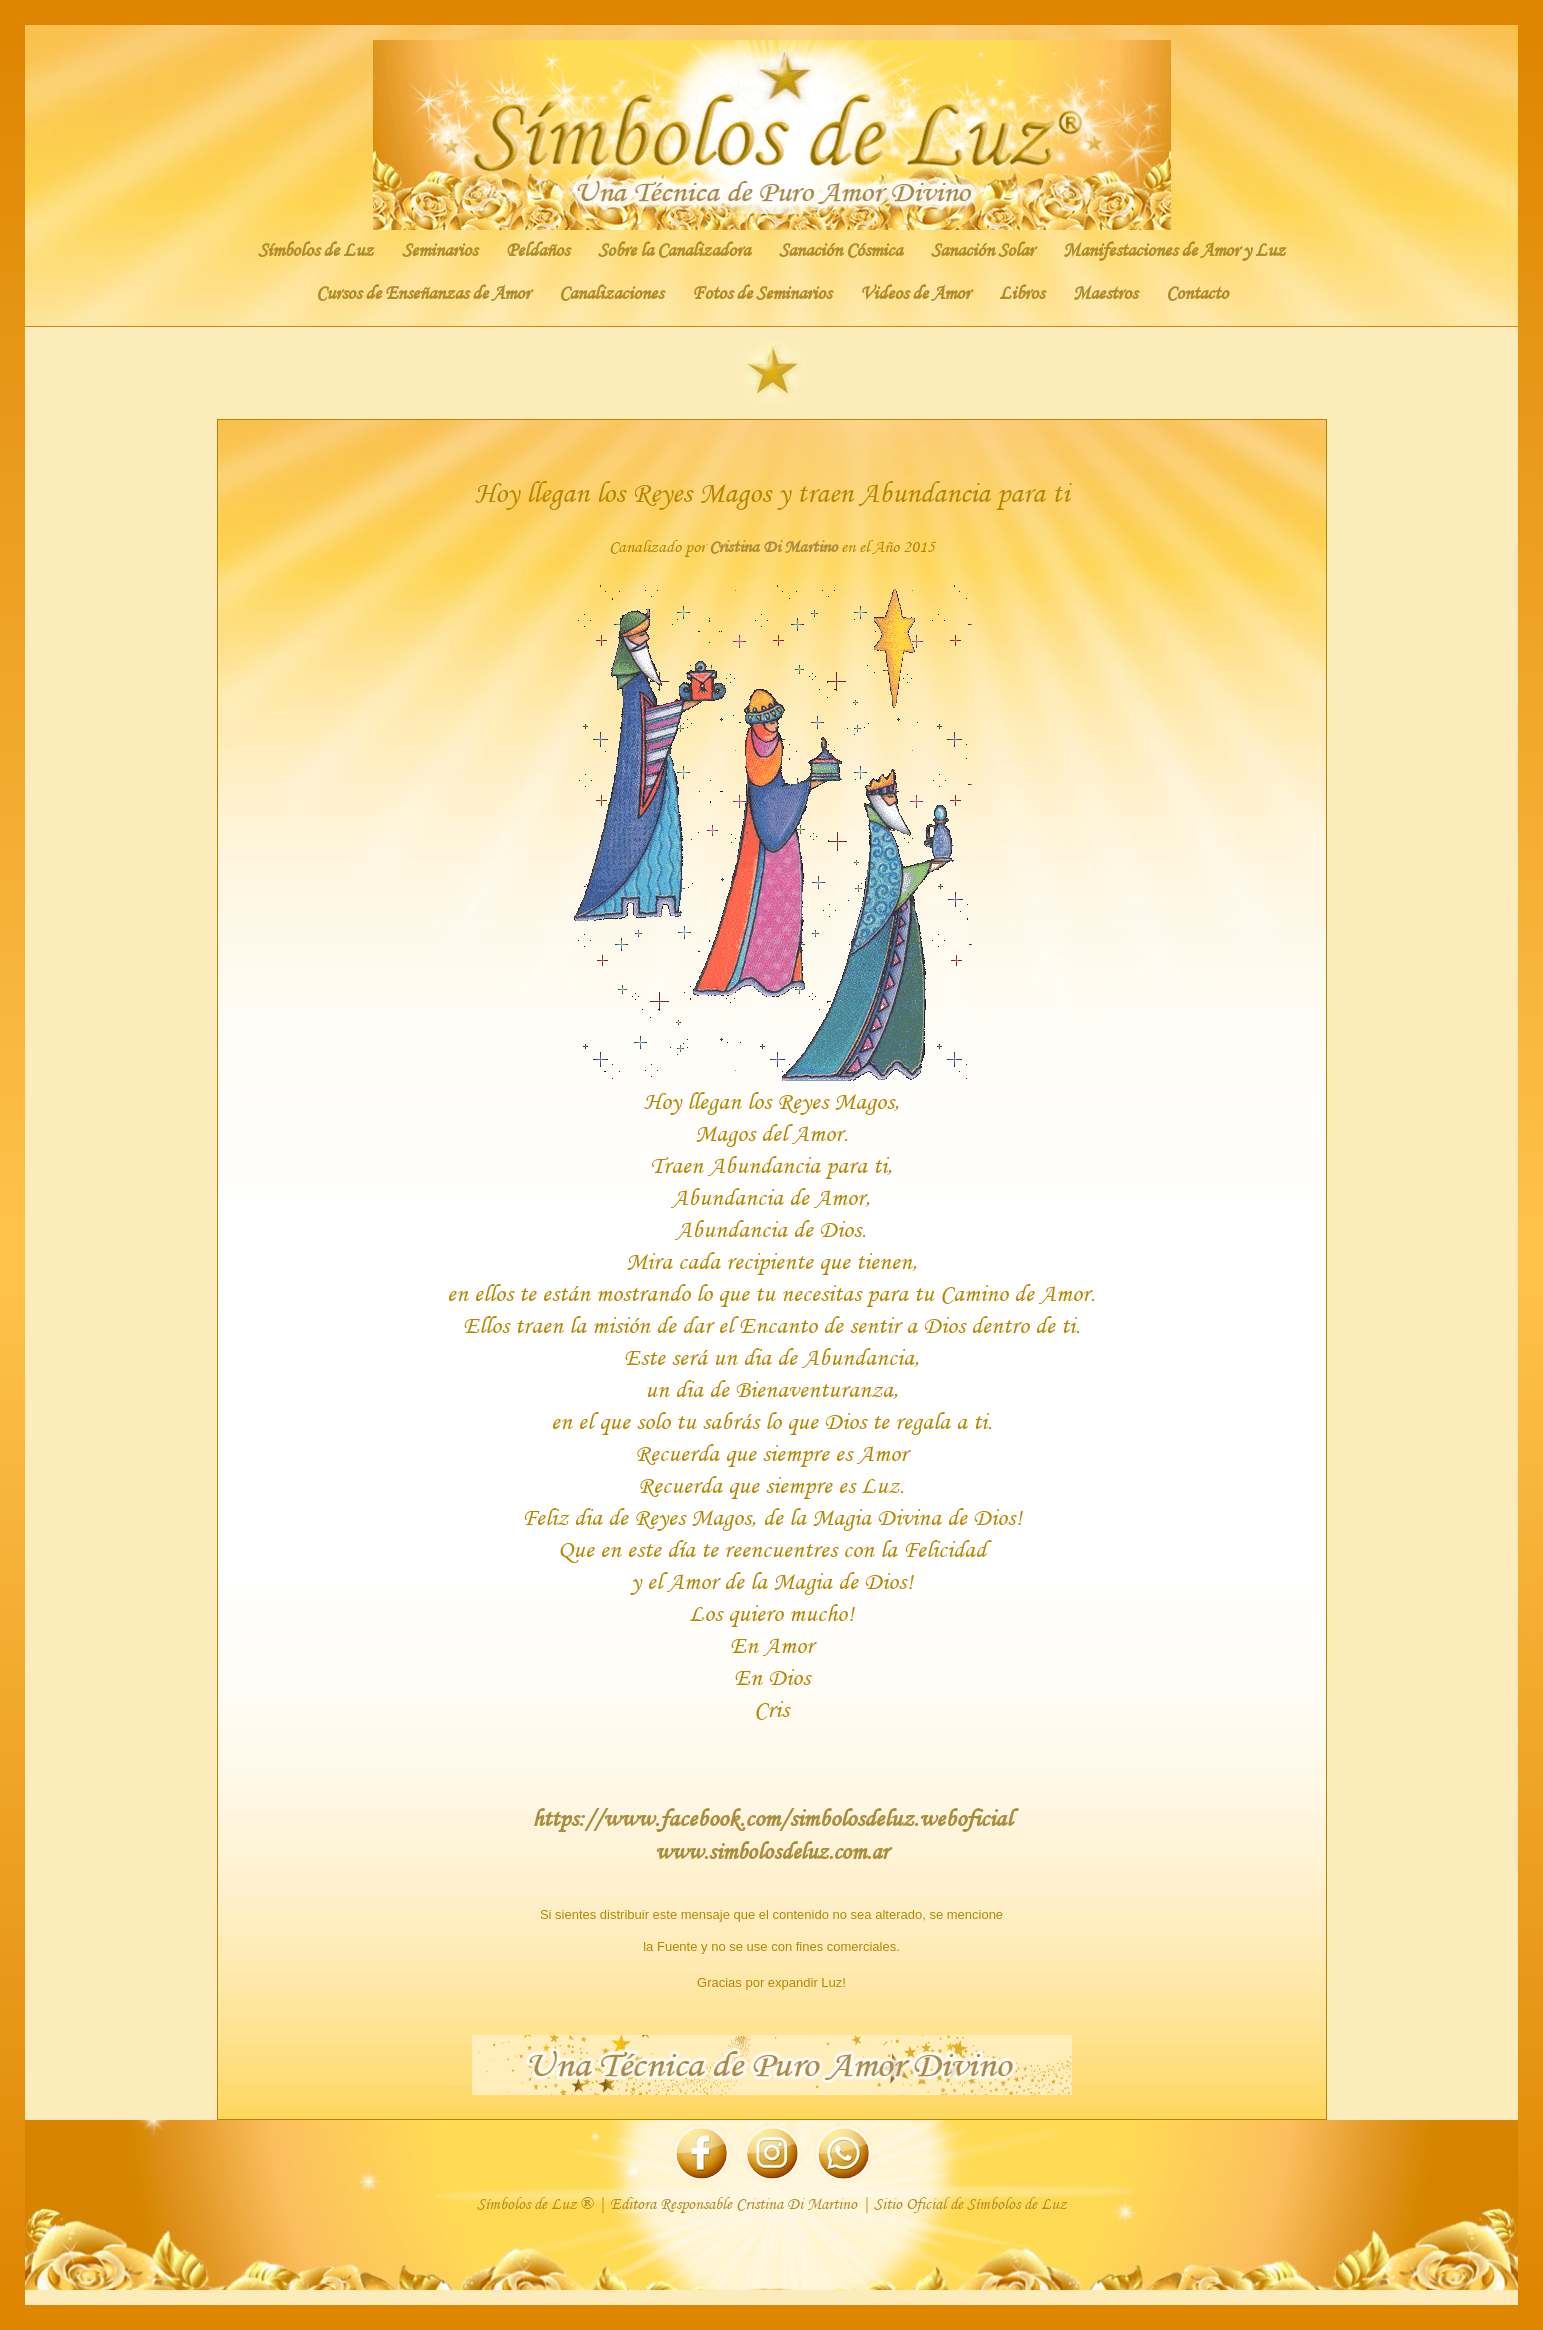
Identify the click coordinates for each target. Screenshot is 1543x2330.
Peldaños (537, 250)
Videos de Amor (915, 293)
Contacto (1197, 293)
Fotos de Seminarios (761, 293)
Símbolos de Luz (315, 250)
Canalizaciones (611, 293)
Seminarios (439, 250)
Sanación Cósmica (840, 250)
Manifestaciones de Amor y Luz (1174, 250)
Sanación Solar (982, 250)
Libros (1021, 293)
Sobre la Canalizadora (674, 250)
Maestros (1105, 293)
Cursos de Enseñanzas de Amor (423, 293)
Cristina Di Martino (773, 546)
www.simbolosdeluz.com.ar (771, 1851)
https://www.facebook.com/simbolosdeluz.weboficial (772, 1817)
